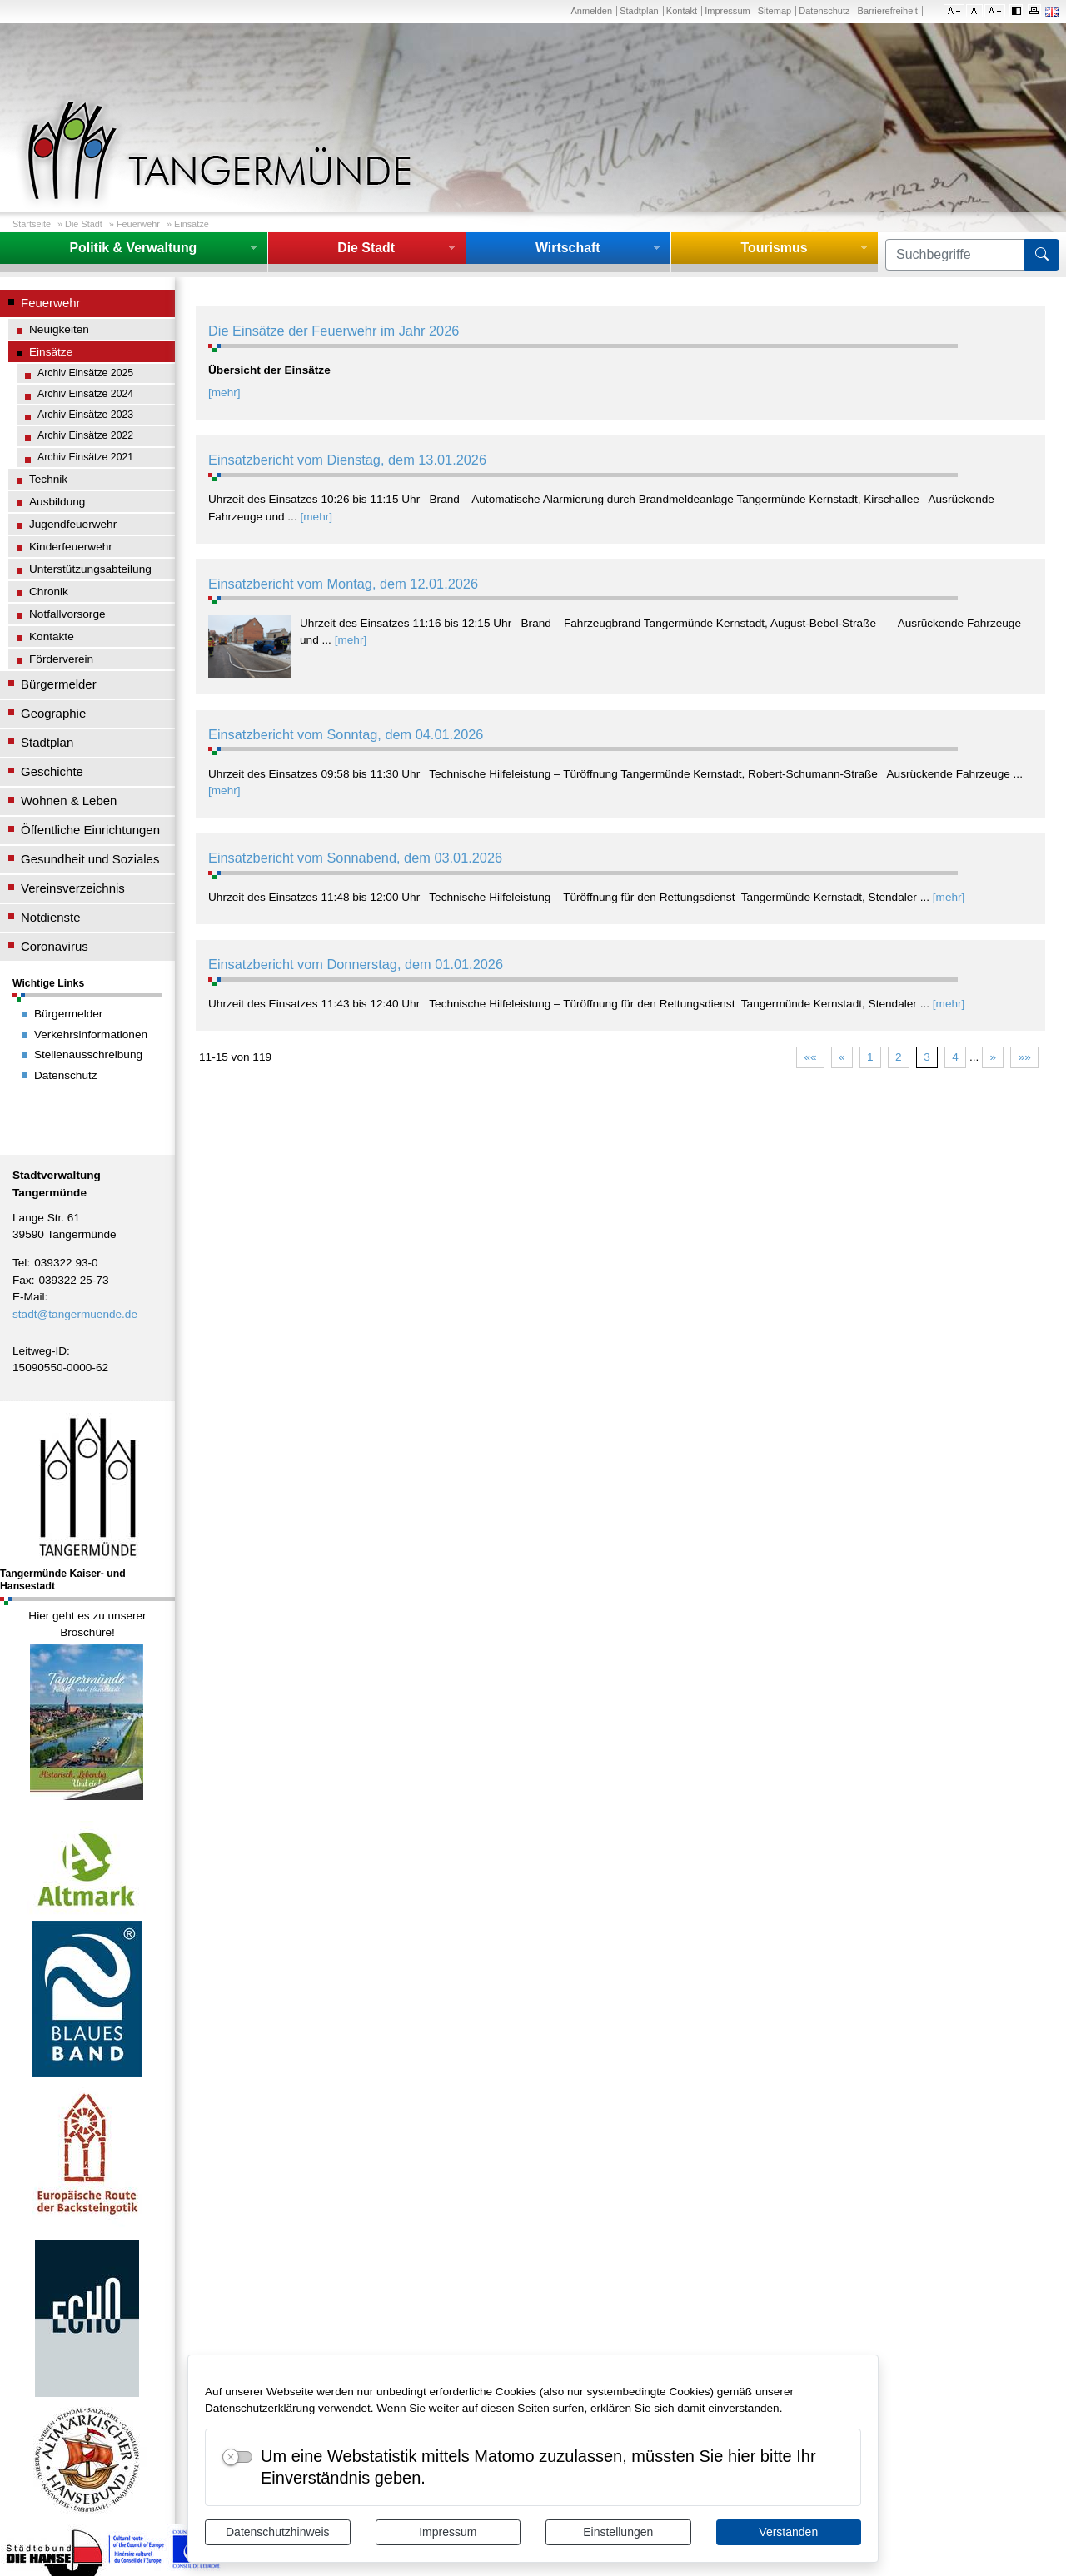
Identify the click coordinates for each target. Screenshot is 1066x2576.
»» (1025, 1057)
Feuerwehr (138, 224)
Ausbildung (57, 501)
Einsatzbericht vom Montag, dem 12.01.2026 (343, 583)
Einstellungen (618, 2532)
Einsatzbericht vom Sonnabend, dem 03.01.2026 (355, 857)
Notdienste (51, 917)
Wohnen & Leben (69, 800)
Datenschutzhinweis (278, 2532)
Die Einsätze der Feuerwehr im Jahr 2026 (333, 330)
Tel (19, 1262)
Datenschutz (824, 11)
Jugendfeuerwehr (73, 524)
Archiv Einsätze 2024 (85, 394)
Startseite (31, 224)
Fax (22, 1280)
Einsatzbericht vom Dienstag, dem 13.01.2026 (347, 459)
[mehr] (224, 392)
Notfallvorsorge (67, 614)
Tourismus (773, 248)
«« (810, 1057)
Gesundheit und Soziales (90, 859)
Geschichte (52, 771)
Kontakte (51, 636)
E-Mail (28, 1296)
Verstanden (788, 2532)
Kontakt (681, 11)
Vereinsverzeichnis (73, 888)
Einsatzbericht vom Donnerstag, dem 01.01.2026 (355, 964)
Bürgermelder (59, 684)
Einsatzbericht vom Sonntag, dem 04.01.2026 (345, 734)
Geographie (53, 713)
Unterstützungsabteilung (90, 569)
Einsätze (191, 224)
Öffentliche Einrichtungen (90, 830)
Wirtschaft (567, 248)
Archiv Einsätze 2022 (85, 435)
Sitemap (774, 11)
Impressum (447, 2532)
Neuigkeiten (59, 329)
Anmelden (591, 11)
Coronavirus (54, 946)
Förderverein (61, 659)
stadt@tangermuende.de (74, 1314)
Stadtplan (639, 11)
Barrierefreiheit (888, 11)
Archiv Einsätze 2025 (85, 373)
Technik (48, 479)
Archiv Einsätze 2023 (85, 414)
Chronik (48, 591)
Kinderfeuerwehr (70, 546)
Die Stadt (83, 224)
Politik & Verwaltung (133, 248)
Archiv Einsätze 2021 (85, 457)
